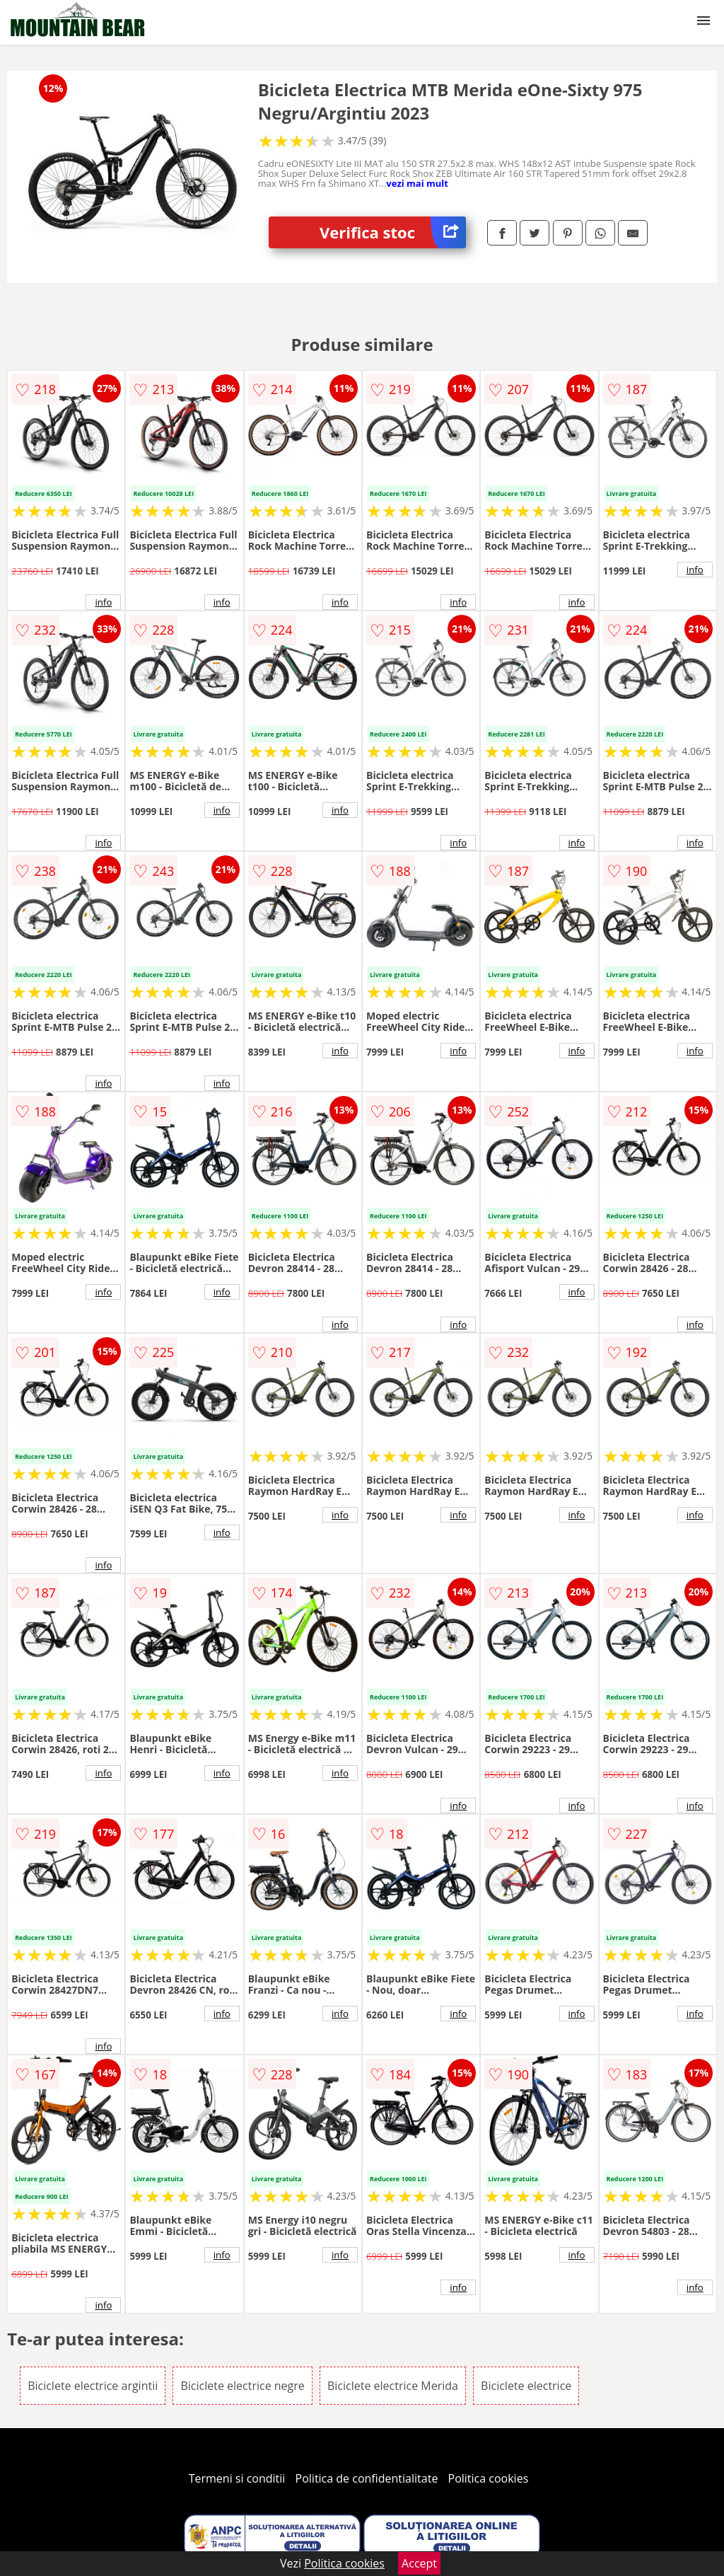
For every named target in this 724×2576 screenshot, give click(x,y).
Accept (419, 2563)
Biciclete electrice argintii (93, 2385)
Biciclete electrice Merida (392, 2385)
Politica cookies (488, 2478)
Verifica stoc (393, 232)
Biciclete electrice (526, 2385)
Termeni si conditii (237, 2478)
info (103, 602)
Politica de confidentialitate (367, 2478)
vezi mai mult (417, 183)
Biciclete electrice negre (242, 2385)
